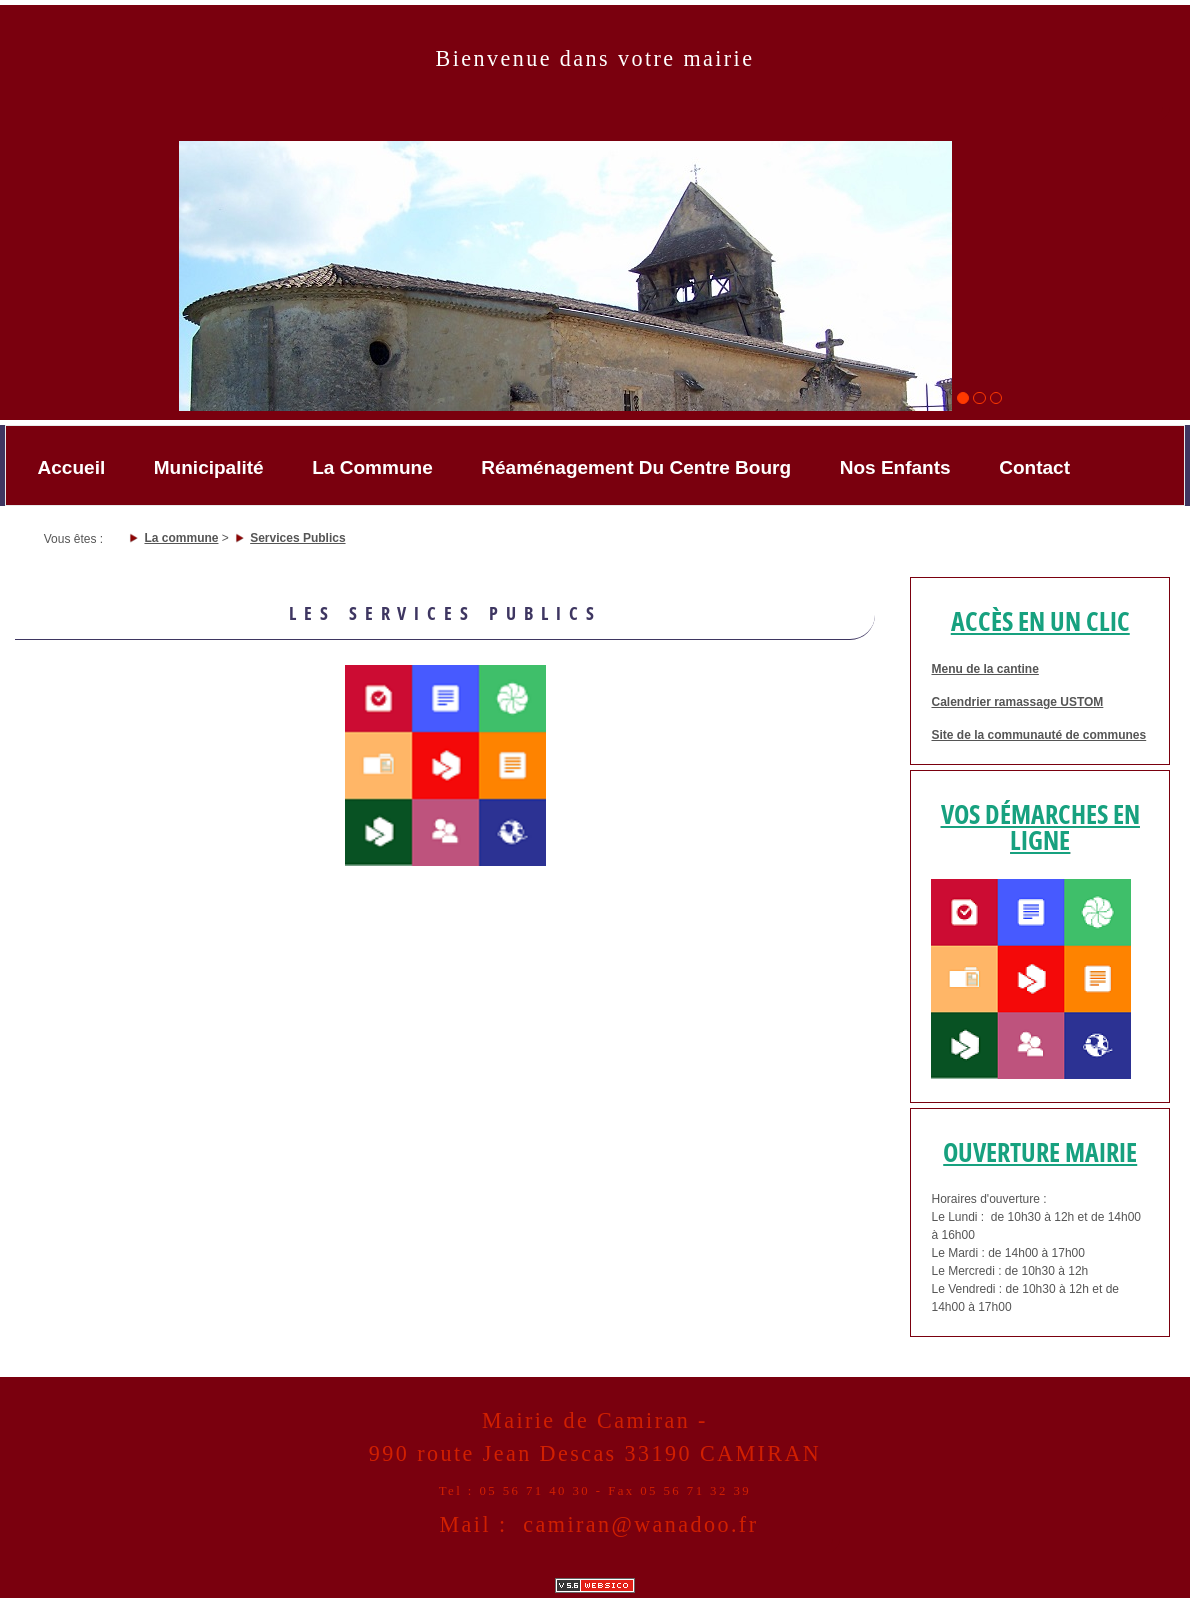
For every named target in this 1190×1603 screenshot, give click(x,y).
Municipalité (209, 467)
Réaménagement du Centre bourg (636, 467)
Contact (1034, 467)
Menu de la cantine (984, 669)
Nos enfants (895, 467)
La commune (372, 467)
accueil (72, 467)
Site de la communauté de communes (1038, 735)
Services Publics (297, 538)
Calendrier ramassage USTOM (1017, 702)
